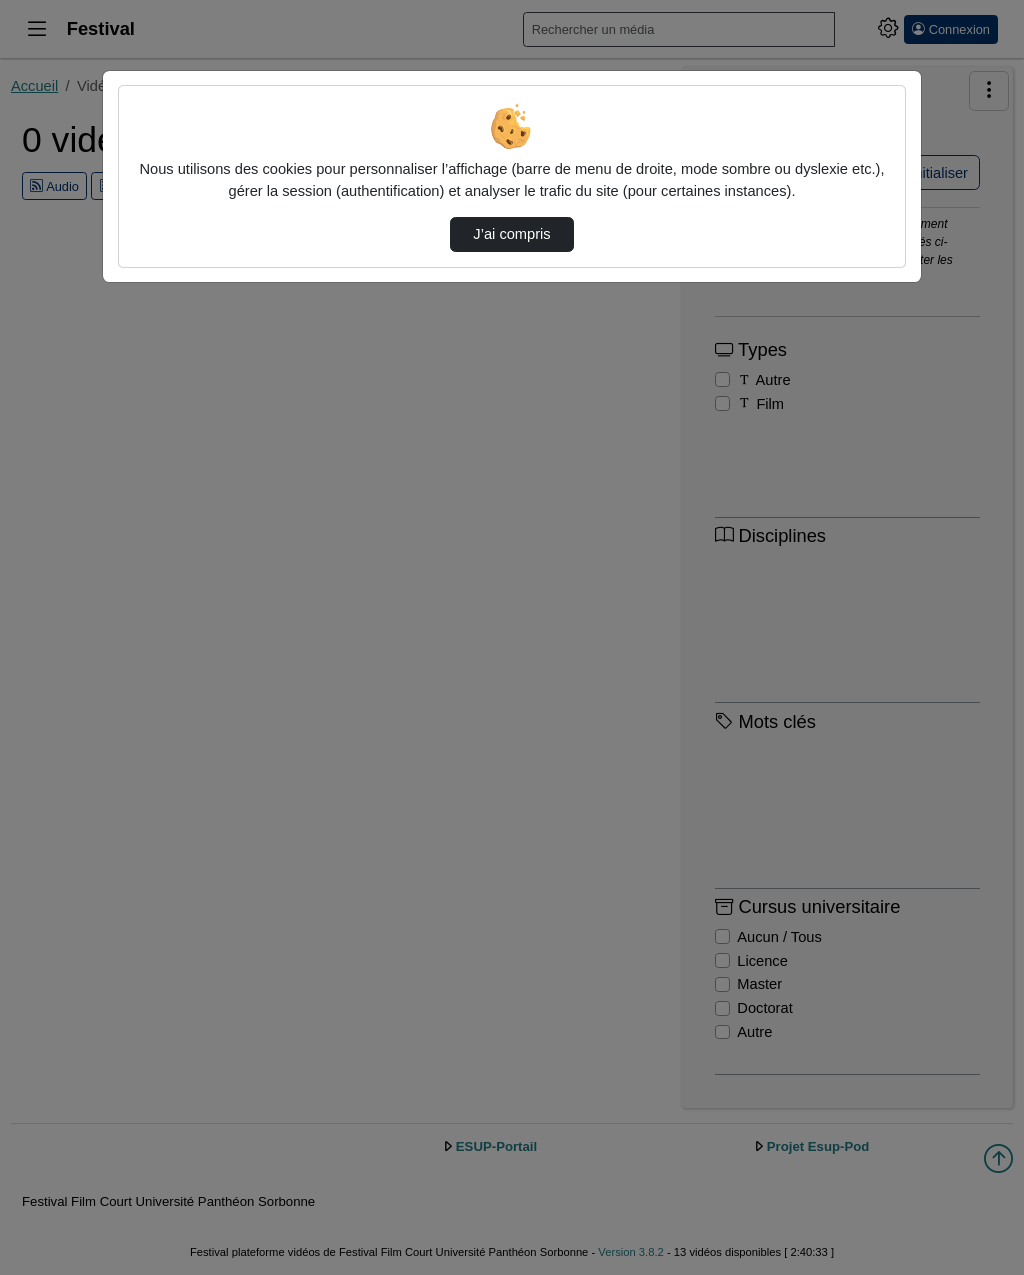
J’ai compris (511, 234)
